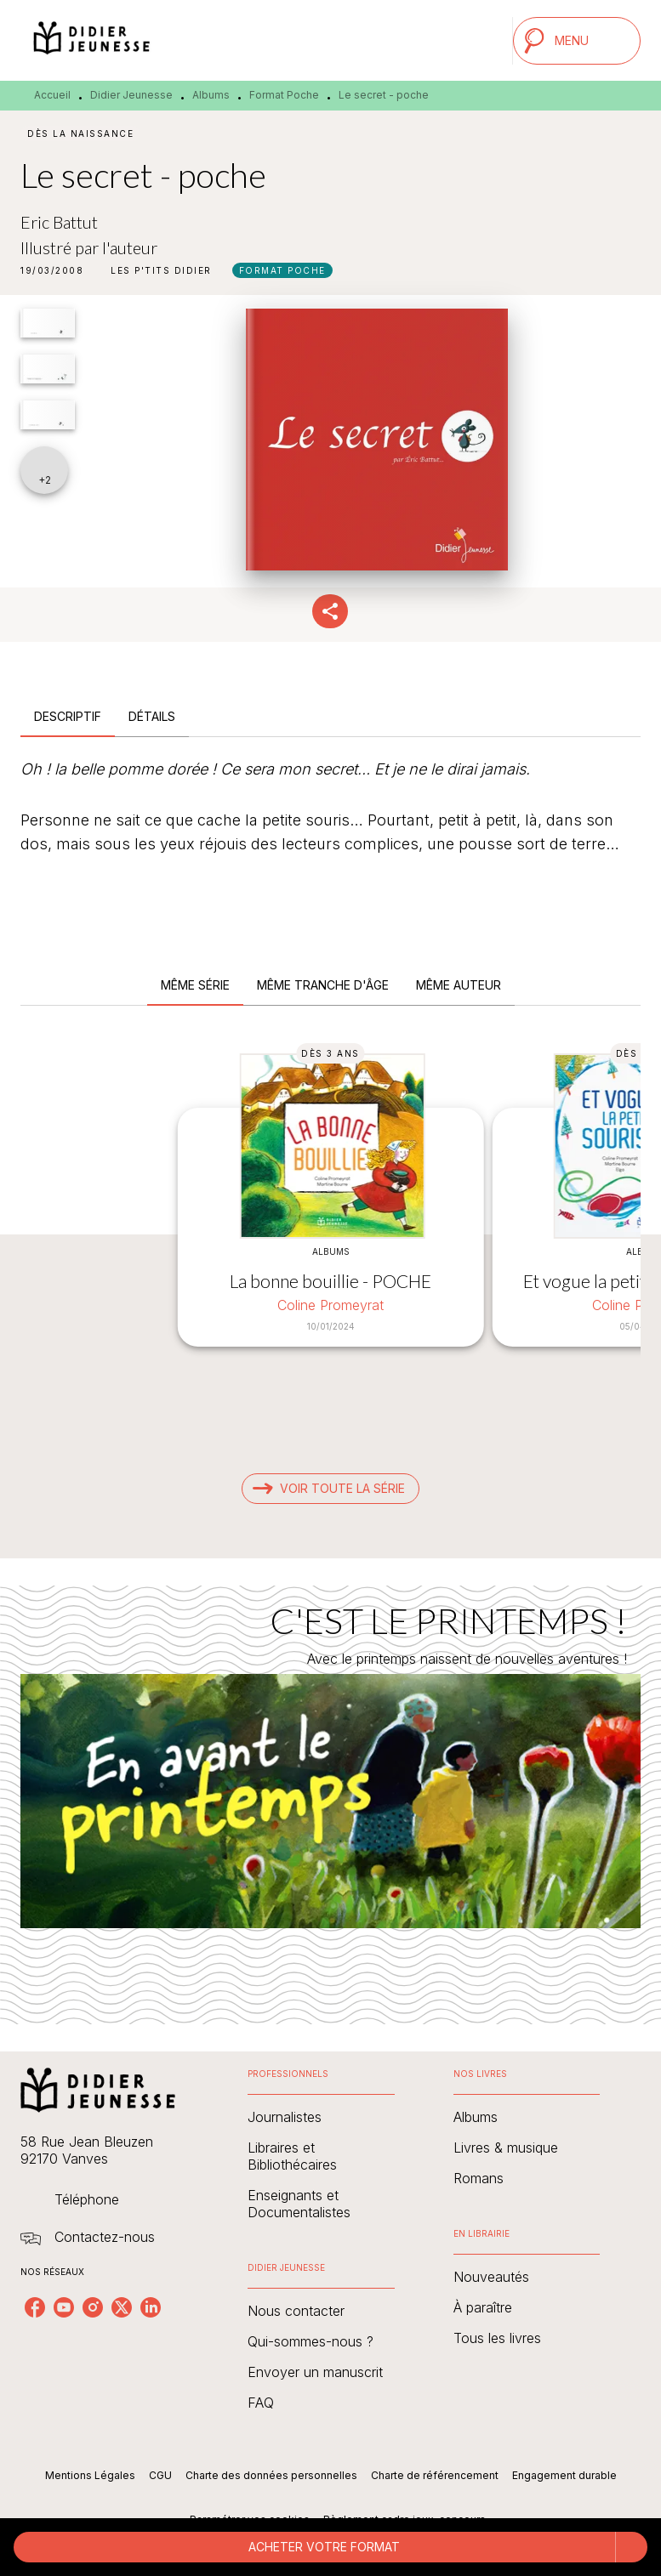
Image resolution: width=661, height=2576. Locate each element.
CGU (160, 2475)
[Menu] (577, 41)
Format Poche (284, 94)
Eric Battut (59, 222)
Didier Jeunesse (131, 94)
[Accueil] (91, 40)
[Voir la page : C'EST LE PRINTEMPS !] (330, 1784)
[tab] (67, 716)
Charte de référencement (435, 2475)
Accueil (52, 94)
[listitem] (34, 2307)
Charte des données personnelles (271, 2475)
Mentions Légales (90, 2475)
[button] (161, 270)
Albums (211, 94)
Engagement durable (564, 2475)
